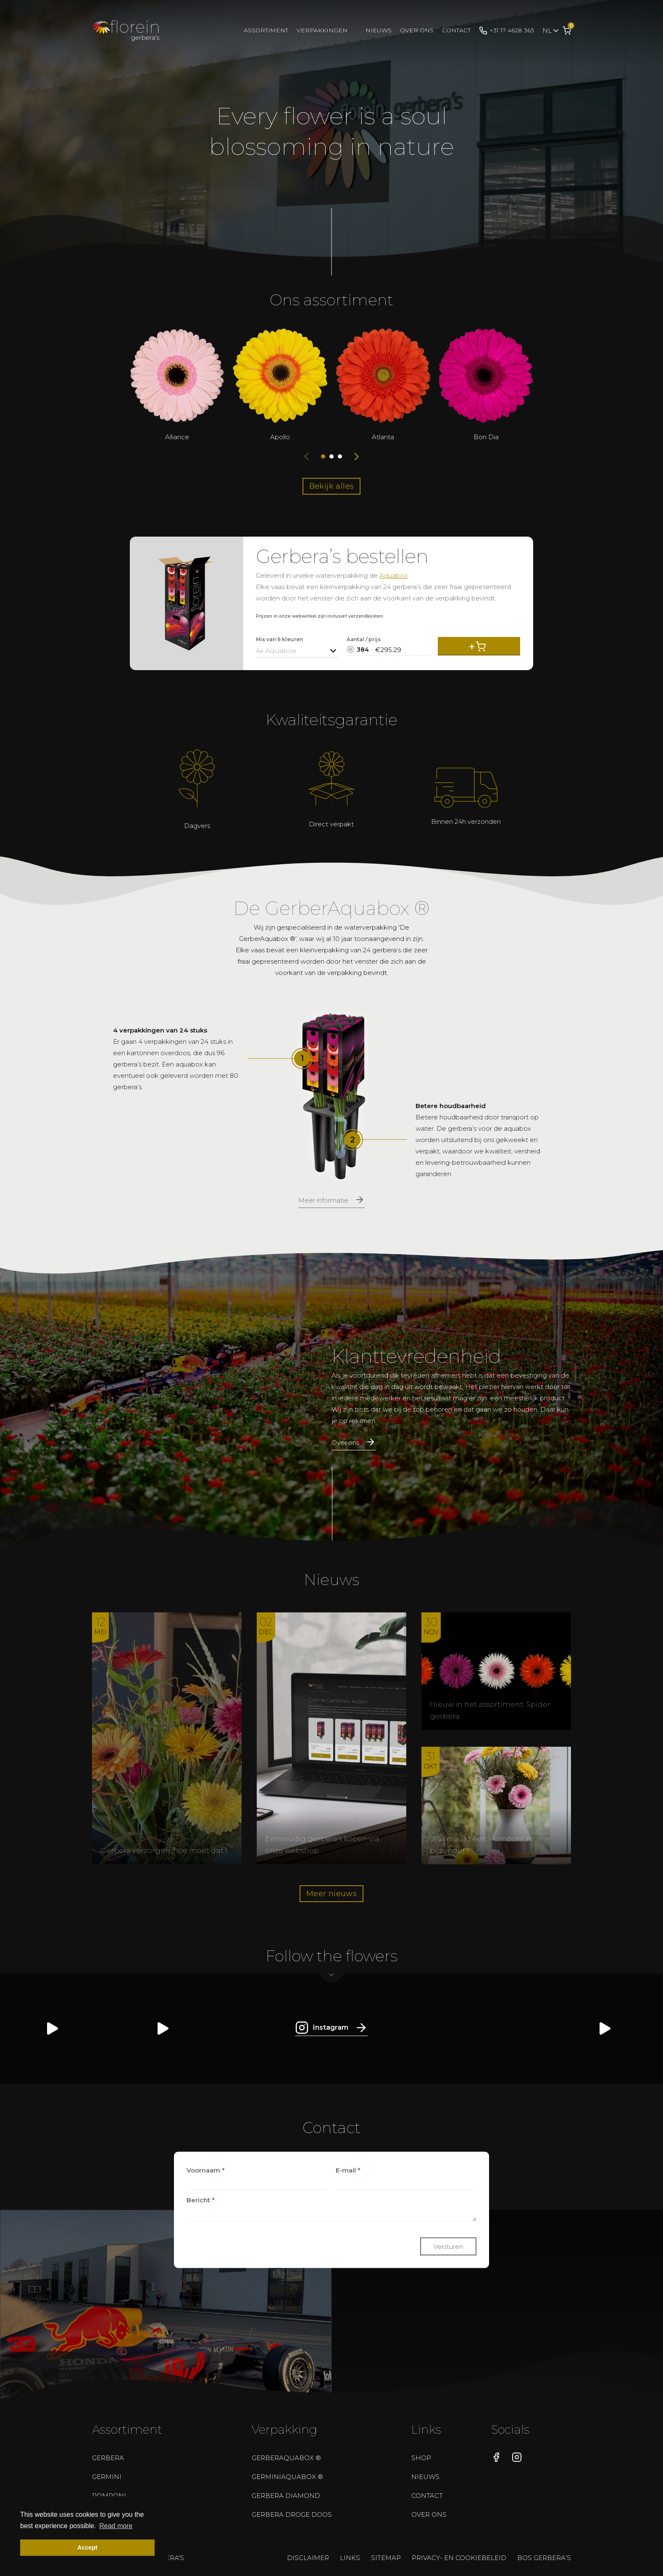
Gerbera (108, 2458)
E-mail (348, 2170)
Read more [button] (115, 2525)
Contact (456, 30)
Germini (106, 2477)
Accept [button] (87, 2547)
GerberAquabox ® (286, 2458)
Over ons (417, 30)
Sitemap (386, 2558)
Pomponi (109, 2496)
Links (350, 2558)
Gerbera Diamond (286, 2496)
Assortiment (266, 30)
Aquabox (393, 575)
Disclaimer (308, 2558)
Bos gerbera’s (544, 2558)
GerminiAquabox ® (287, 2477)
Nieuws (379, 30)
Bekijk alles (331, 486)
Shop (421, 2458)
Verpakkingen (322, 30)
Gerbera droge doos (292, 2514)
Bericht (201, 2200)
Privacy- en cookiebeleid (459, 2558)
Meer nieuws (331, 1893)
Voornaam (206, 2170)
